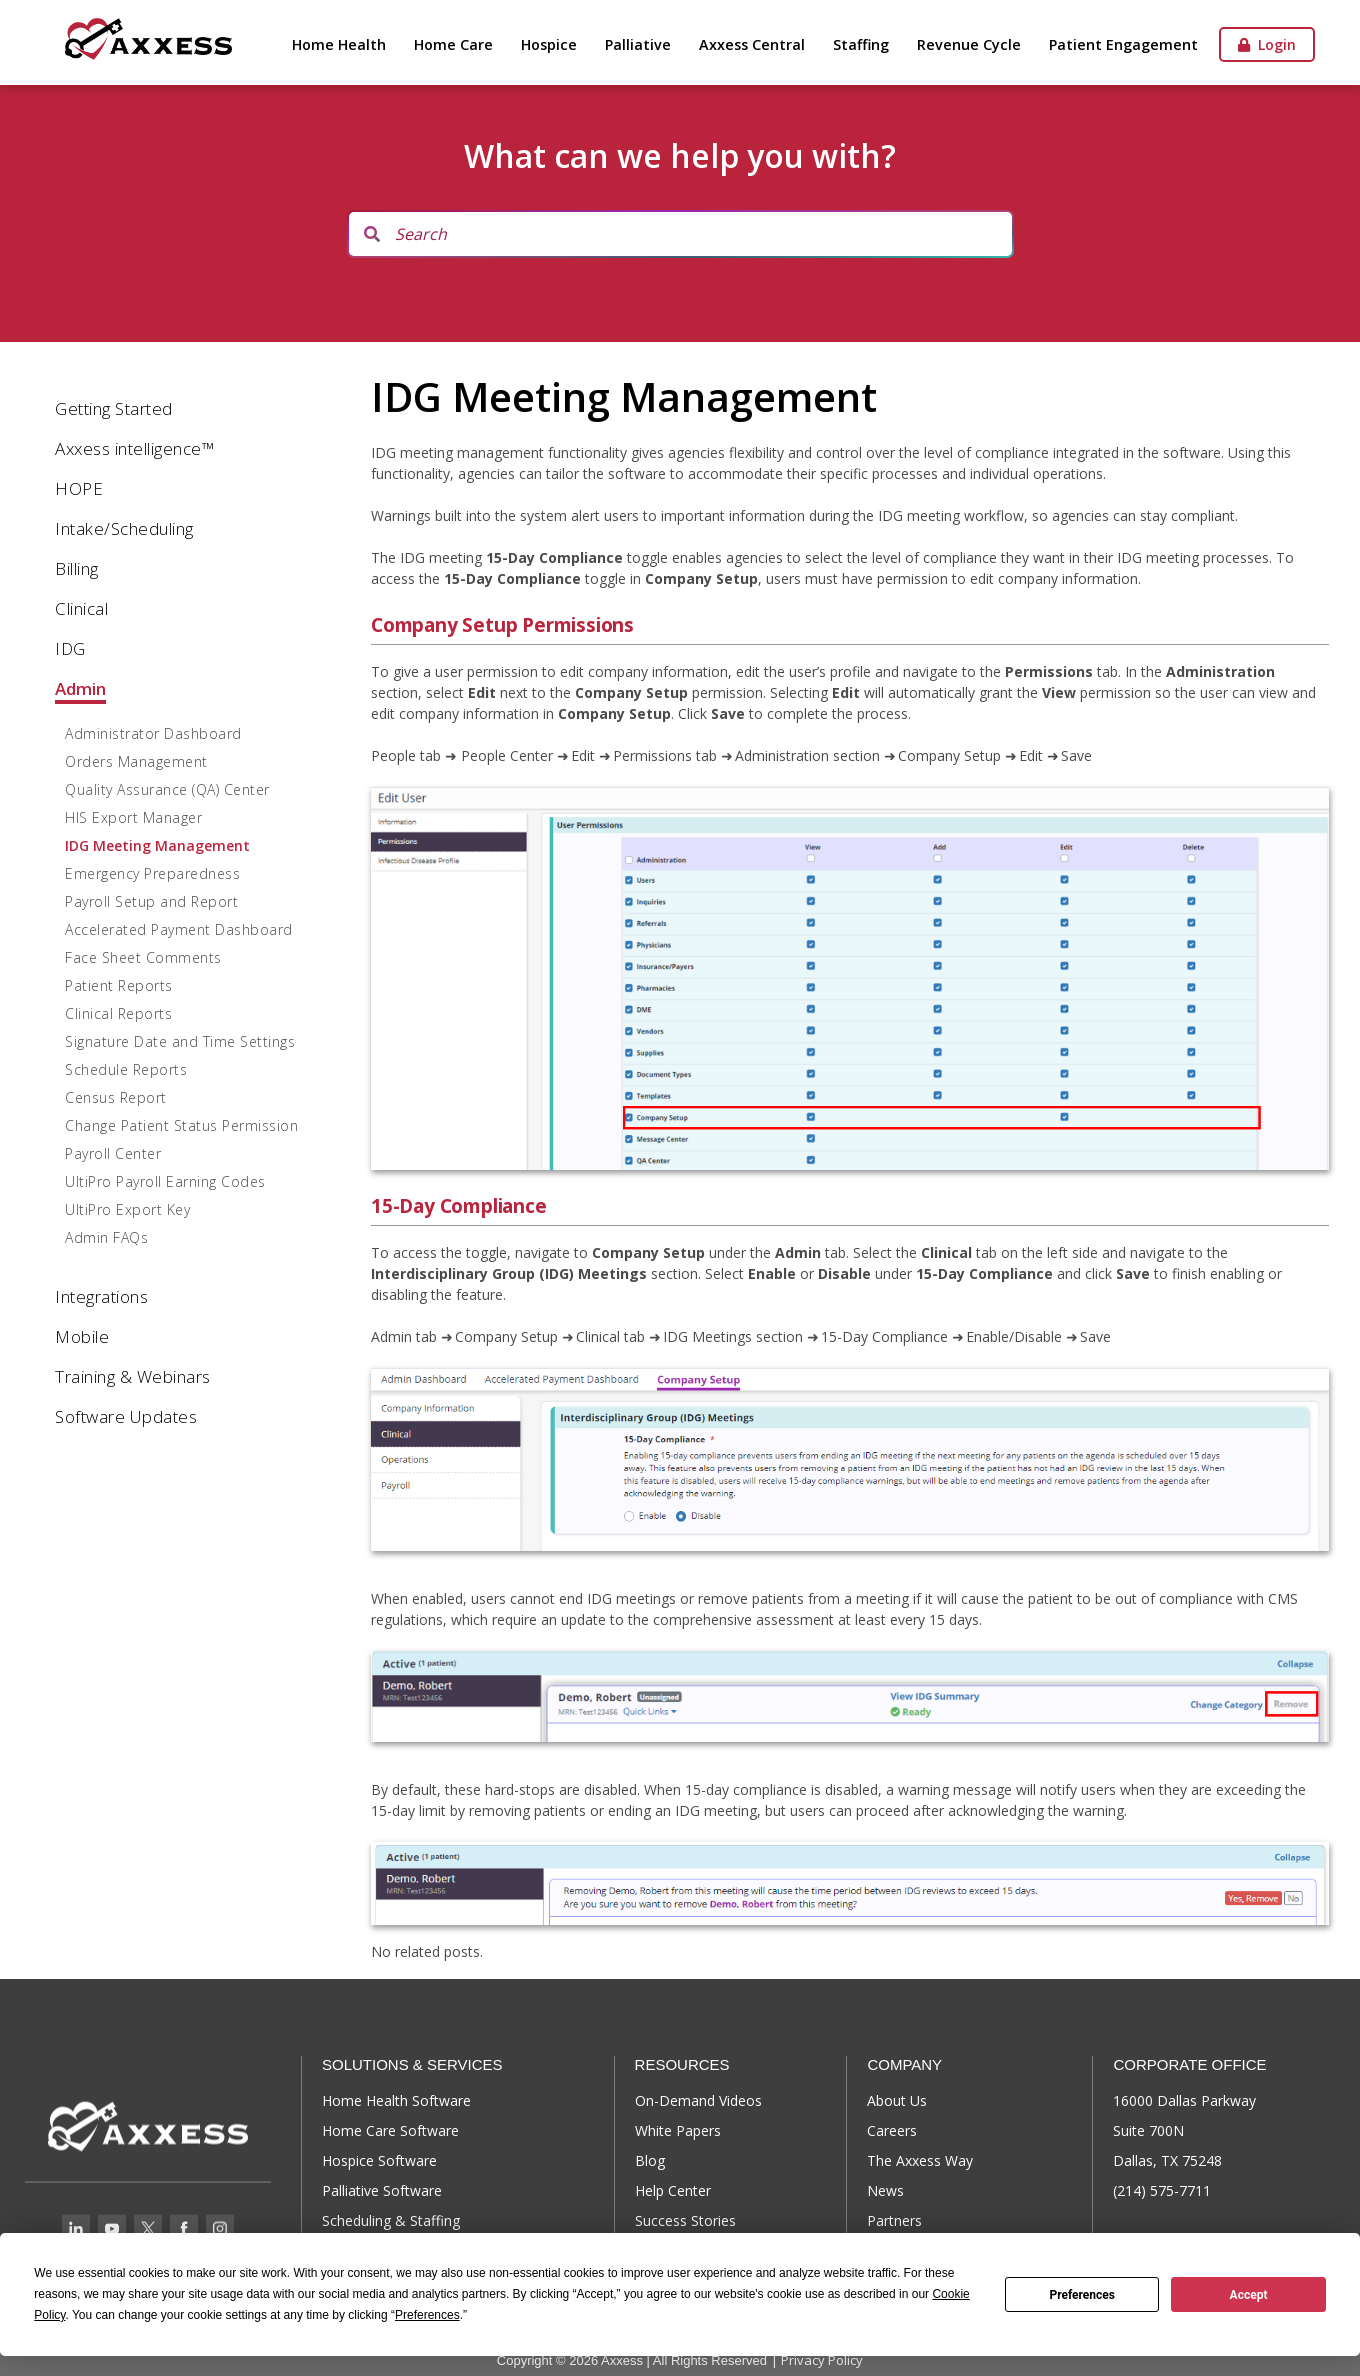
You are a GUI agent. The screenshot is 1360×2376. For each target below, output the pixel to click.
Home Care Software (390, 2130)
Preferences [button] (427, 2315)
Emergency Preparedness (152, 873)
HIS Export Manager (133, 817)
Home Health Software (396, 2100)
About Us (897, 2100)
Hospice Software (379, 2160)
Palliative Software (382, 2190)
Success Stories (685, 2220)
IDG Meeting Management (157, 845)
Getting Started (114, 408)
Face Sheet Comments (143, 957)
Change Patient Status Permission (181, 1125)
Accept (1249, 2295)
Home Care (453, 44)
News (885, 2190)
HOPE (79, 488)
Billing (77, 568)
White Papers (678, 2130)
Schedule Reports (126, 1069)
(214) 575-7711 (1162, 2190)
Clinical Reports (118, 1013)
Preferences (1082, 2295)
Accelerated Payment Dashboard (179, 929)
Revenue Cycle (969, 44)
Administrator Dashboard (153, 733)
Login (1267, 44)
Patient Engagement (1123, 44)
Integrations (101, 1296)
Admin (80, 688)
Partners (894, 2220)
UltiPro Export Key (127, 1209)
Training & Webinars (133, 1376)
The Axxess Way (920, 2160)
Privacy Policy (822, 2360)
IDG (70, 648)
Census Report (116, 1097)
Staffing (861, 44)
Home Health (339, 44)
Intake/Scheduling (124, 528)
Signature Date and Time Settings (180, 1041)
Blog (650, 2160)
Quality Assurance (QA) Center (167, 789)
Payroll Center (113, 1153)
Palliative (638, 44)
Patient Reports (119, 985)
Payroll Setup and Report (151, 901)
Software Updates (126, 1416)
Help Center (673, 2190)
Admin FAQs (106, 1237)
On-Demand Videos (698, 2100)
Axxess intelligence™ (134, 448)
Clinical (81, 608)
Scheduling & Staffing (391, 2220)
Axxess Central (752, 44)
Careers (892, 2130)
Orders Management (136, 761)
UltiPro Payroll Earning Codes (165, 1181)
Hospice (549, 44)
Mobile (82, 1336)
